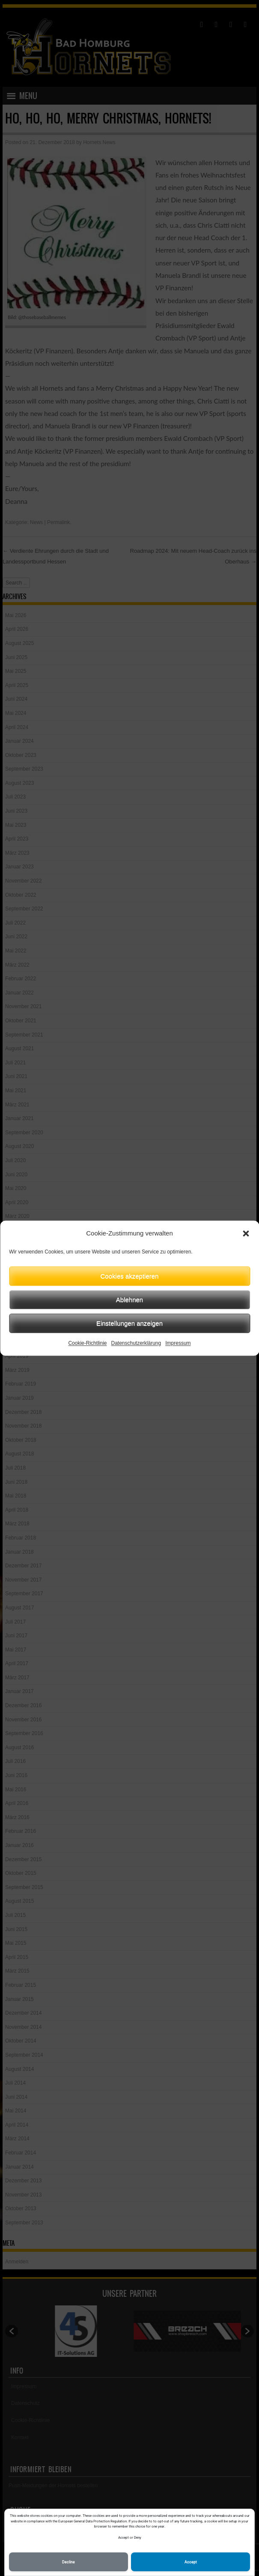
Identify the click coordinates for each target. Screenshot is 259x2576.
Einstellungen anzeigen (129, 1323)
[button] (245, 1233)
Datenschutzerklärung (136, 1343)
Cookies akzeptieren (130, 1276)
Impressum (178, 1343)
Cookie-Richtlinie (87, 1343)
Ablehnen (129, 1299)
